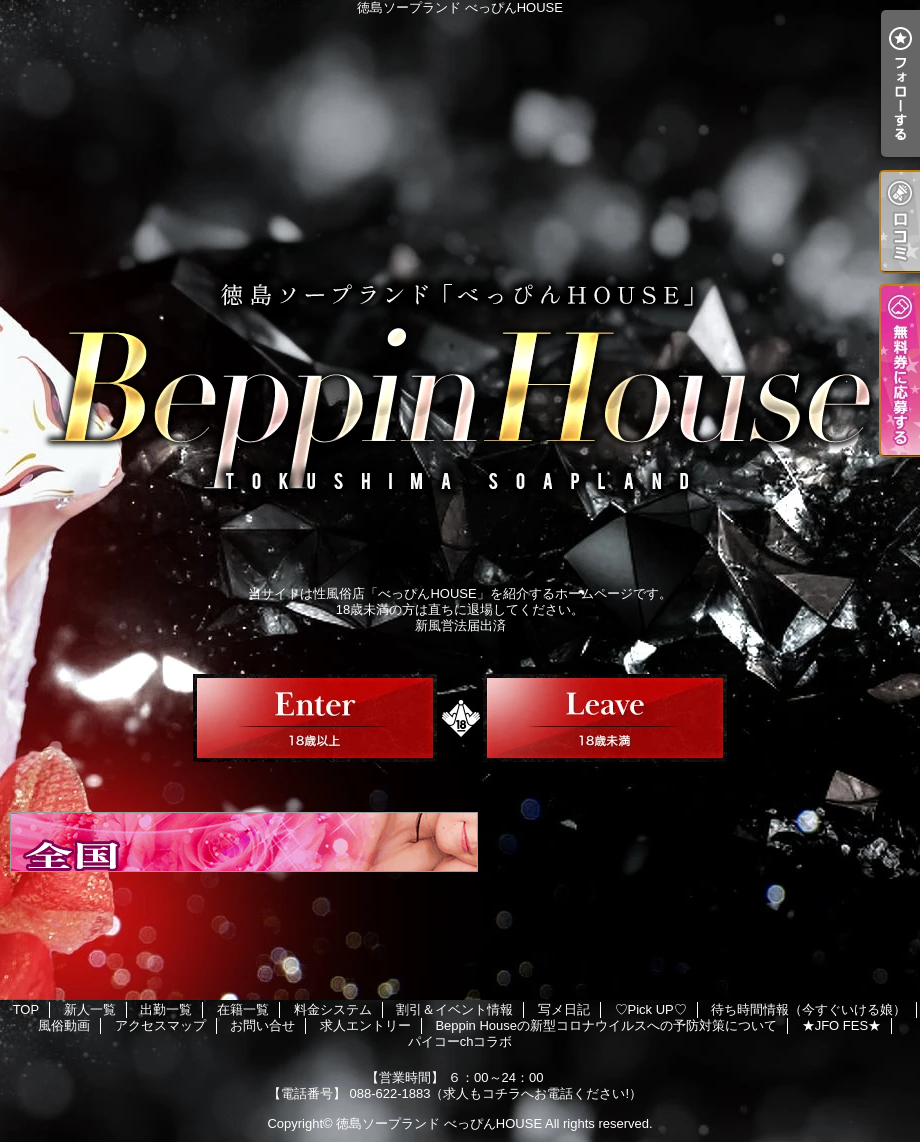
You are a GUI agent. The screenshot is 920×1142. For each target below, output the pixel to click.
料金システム (333, 1009)
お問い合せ (262, 1025)
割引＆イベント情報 (454, 1009)
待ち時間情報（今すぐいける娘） (808, 1009)
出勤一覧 (166, 1009)
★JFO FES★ (841, 1025)
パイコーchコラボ (460, 1041)
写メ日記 (564, 1009)
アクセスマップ (160, 1025)
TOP (26, 1009)
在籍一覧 (243, 1009)
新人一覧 (90, 1009)
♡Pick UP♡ (651, 1009)
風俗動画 (64, 1025)
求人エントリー (365, 1025)
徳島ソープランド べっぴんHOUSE (439, 1123)
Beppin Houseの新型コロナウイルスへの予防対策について (606, 1025)
